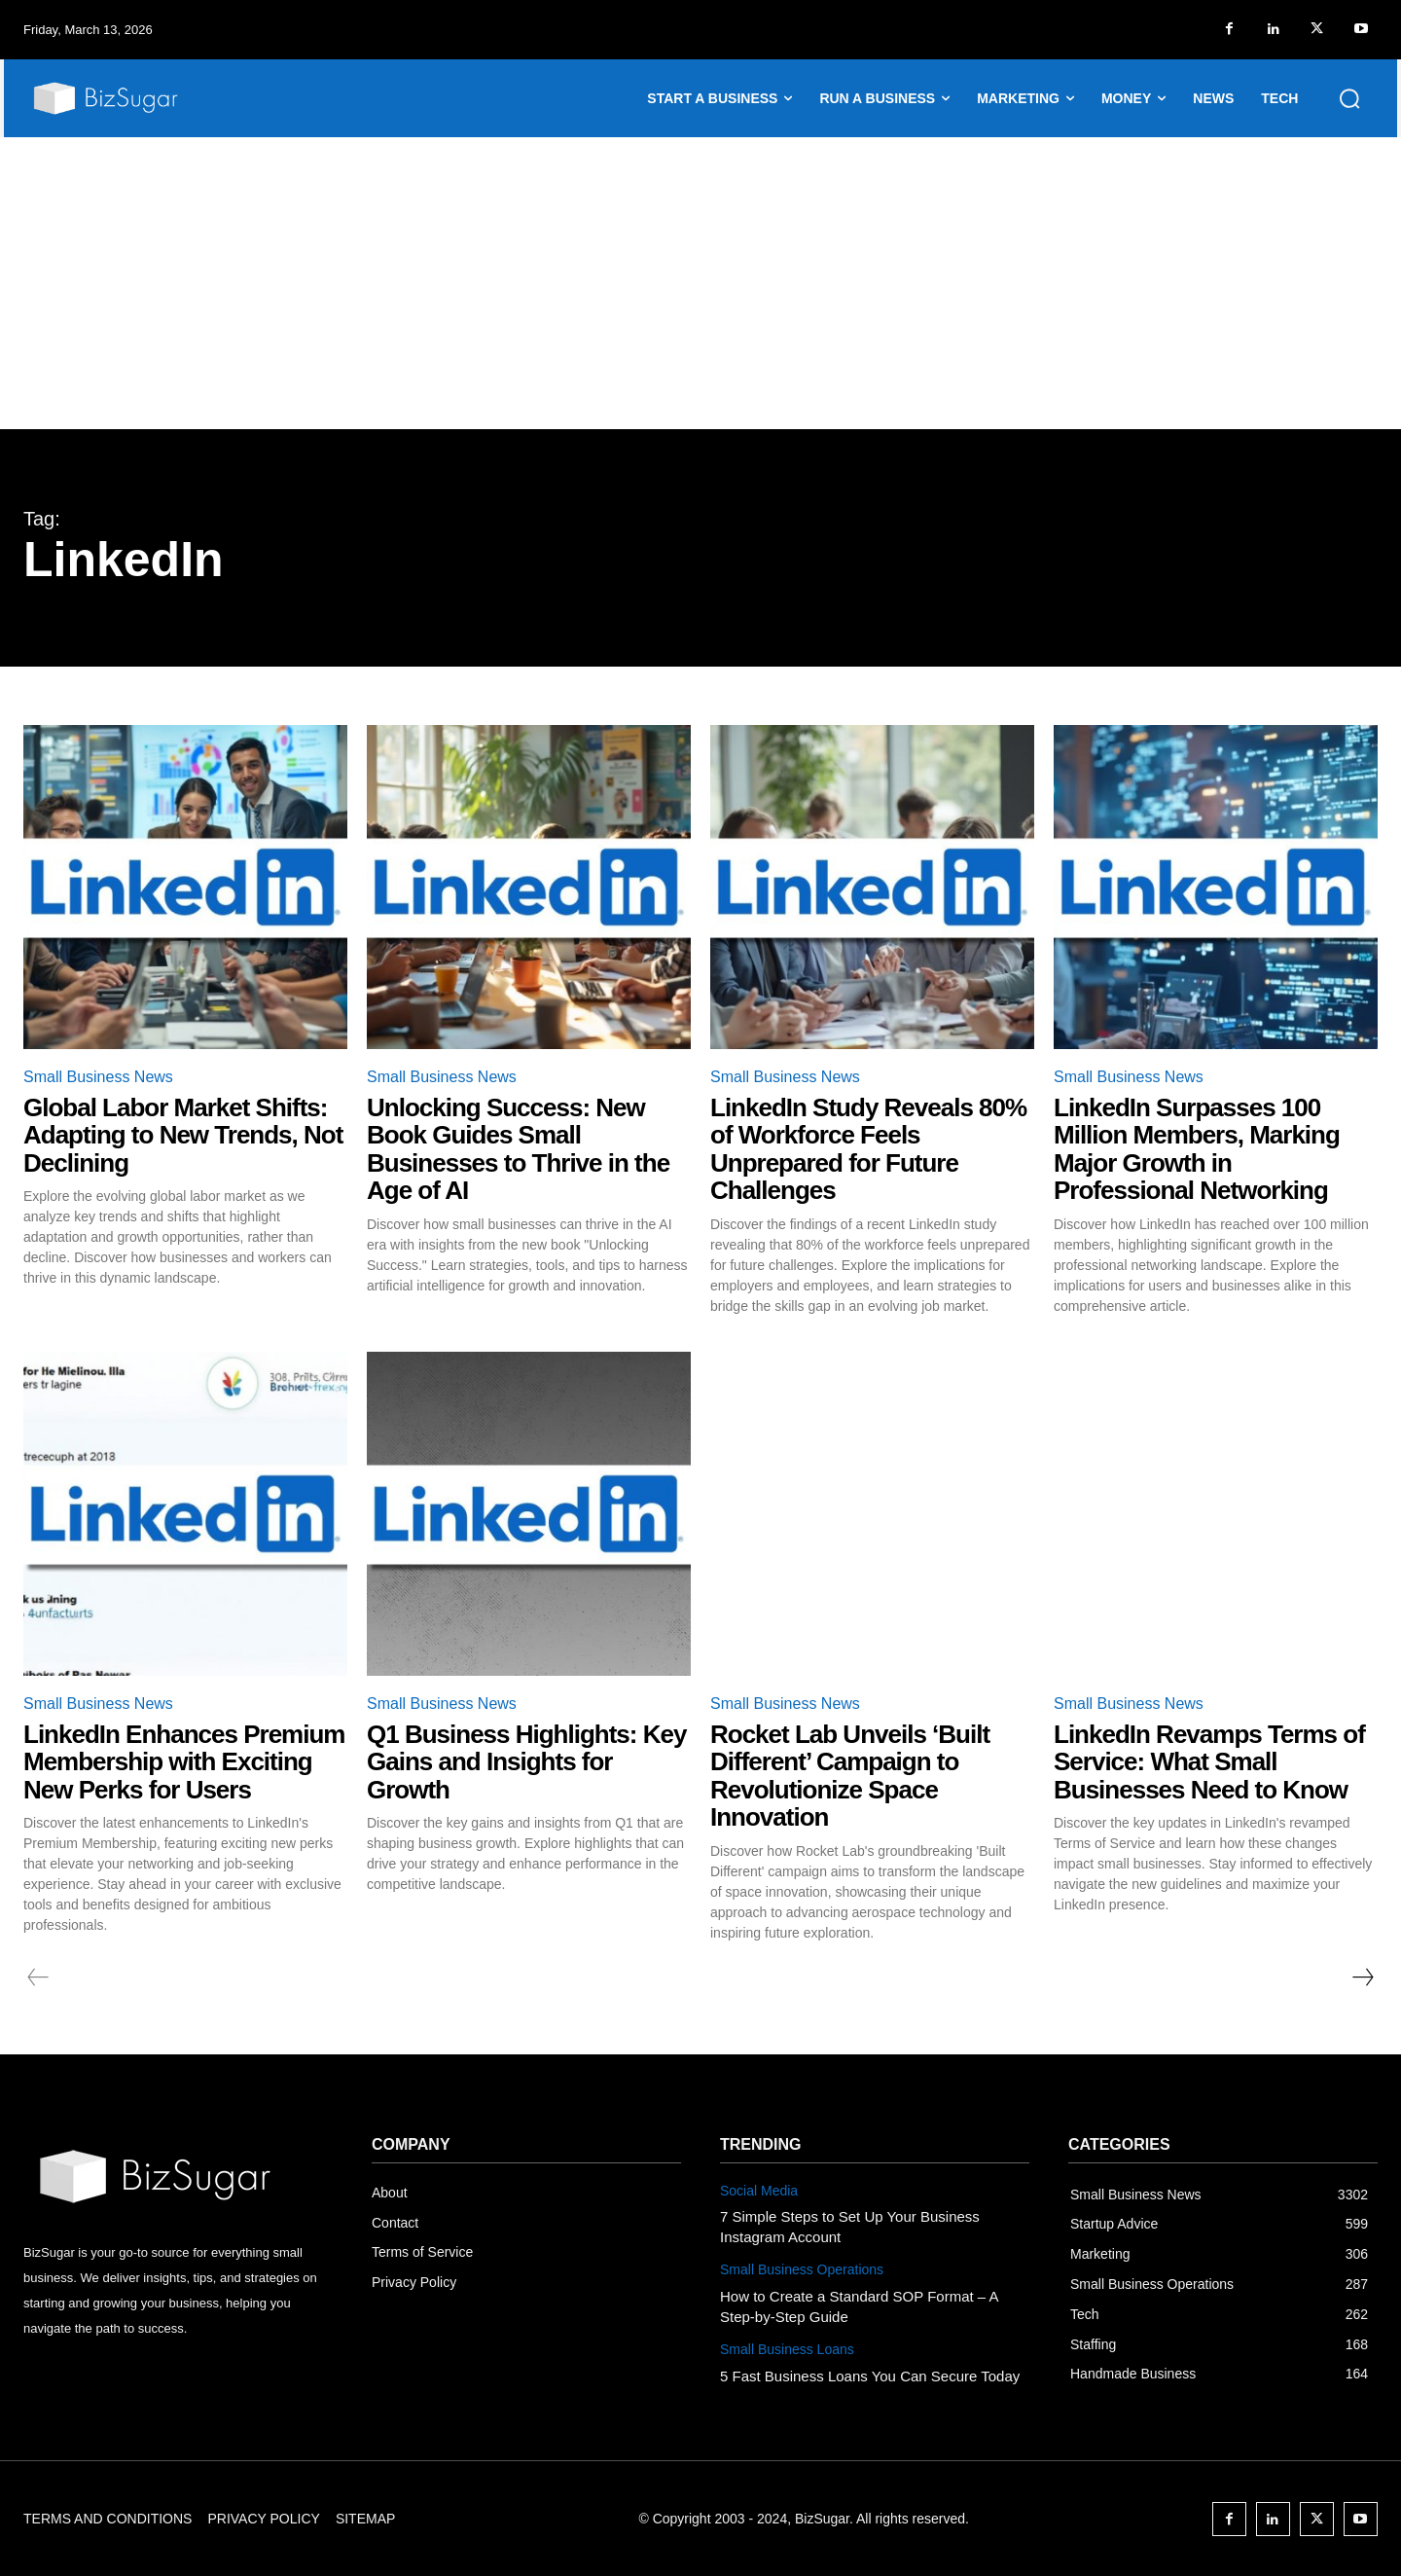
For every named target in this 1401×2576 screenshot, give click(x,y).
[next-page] (1362, 1977)
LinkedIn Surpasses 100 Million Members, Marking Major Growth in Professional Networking (1197, 1149)
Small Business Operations (801, 2269)
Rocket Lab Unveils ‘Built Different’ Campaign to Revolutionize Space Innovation (849, 1776)
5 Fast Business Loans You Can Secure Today (870, 2376)
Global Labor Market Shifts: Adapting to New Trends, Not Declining (182, 1135)
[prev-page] (38, 1977)
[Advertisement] (700, 283)
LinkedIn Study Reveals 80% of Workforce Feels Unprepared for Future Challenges (868, 1149)
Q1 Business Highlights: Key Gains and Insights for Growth (526, 1762)
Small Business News (98, 1077)
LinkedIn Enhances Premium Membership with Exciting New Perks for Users (183, 1762)
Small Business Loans (787, 2349)
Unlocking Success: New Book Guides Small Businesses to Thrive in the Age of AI (518, 1149)
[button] (1349, 98)
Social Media (759, 2190)
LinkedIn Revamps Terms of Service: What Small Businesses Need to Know (1209, 1762)
